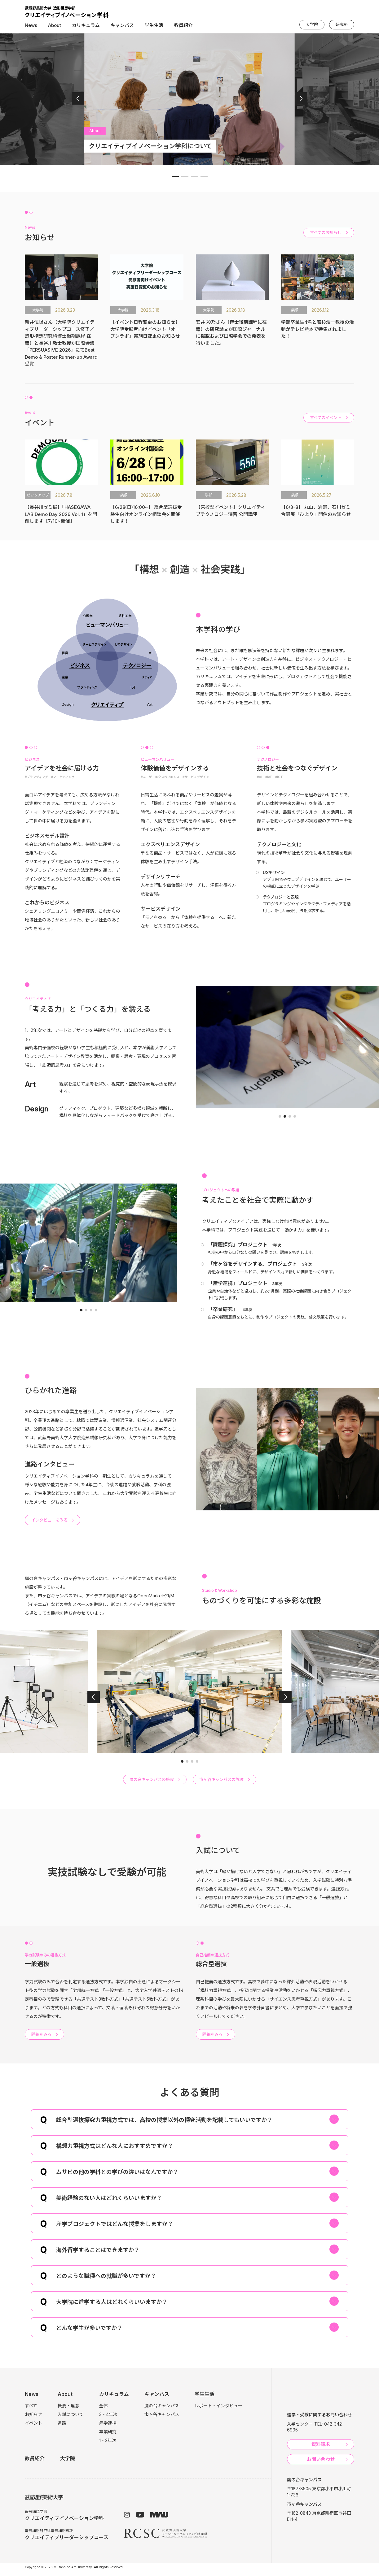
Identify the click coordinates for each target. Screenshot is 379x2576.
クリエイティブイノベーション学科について (150, 146)
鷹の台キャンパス (161, 2405)
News (31, 25)
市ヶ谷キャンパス (161, 2414)
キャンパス (122, 25)
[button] (78, 98)
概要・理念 (68, 2405)
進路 (62, 2423)
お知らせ (33, 2414)
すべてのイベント (326, 417)
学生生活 (154, 25)
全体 (103, 2405)
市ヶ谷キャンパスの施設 (221, 1779)
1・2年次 (107, 2440)
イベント (33, 2423)
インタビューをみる (49, 1519)
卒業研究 (108, 2431)
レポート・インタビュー (218, 2405)
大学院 (312, 24)
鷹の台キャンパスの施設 (152, 1779)
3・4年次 (108, 2414)
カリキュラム (86, 25)
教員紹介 (183, 25)
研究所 (342, 24)
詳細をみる (41, 2034)
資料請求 (320, 2444)
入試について (71, 2414)
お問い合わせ (321, 2459)
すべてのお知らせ (326, 232)
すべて (31, 2405)
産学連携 (108, 2423)
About (54, 25)
